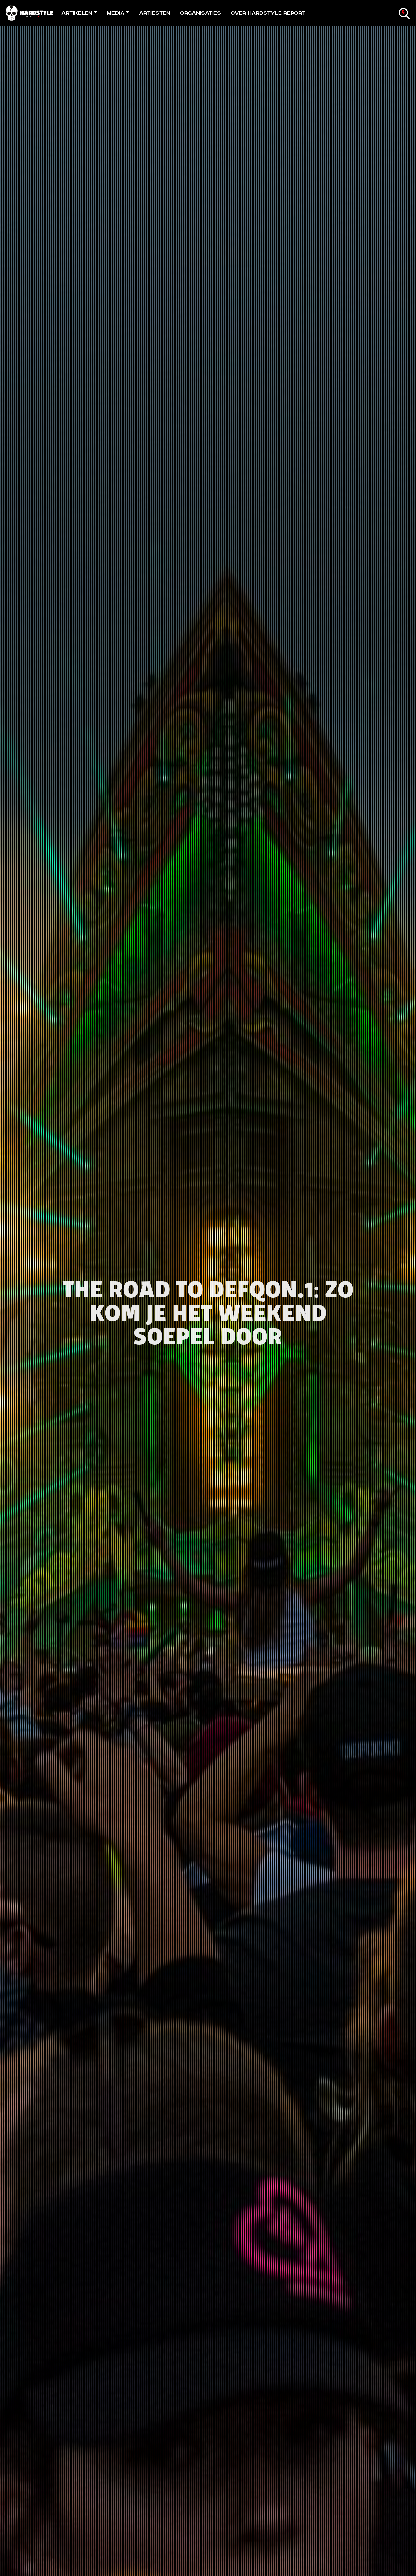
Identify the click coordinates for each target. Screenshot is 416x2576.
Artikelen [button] (76, 13)
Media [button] (115, 13)
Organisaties (200, 13)
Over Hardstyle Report (268, 13)
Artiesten (154, 13)
